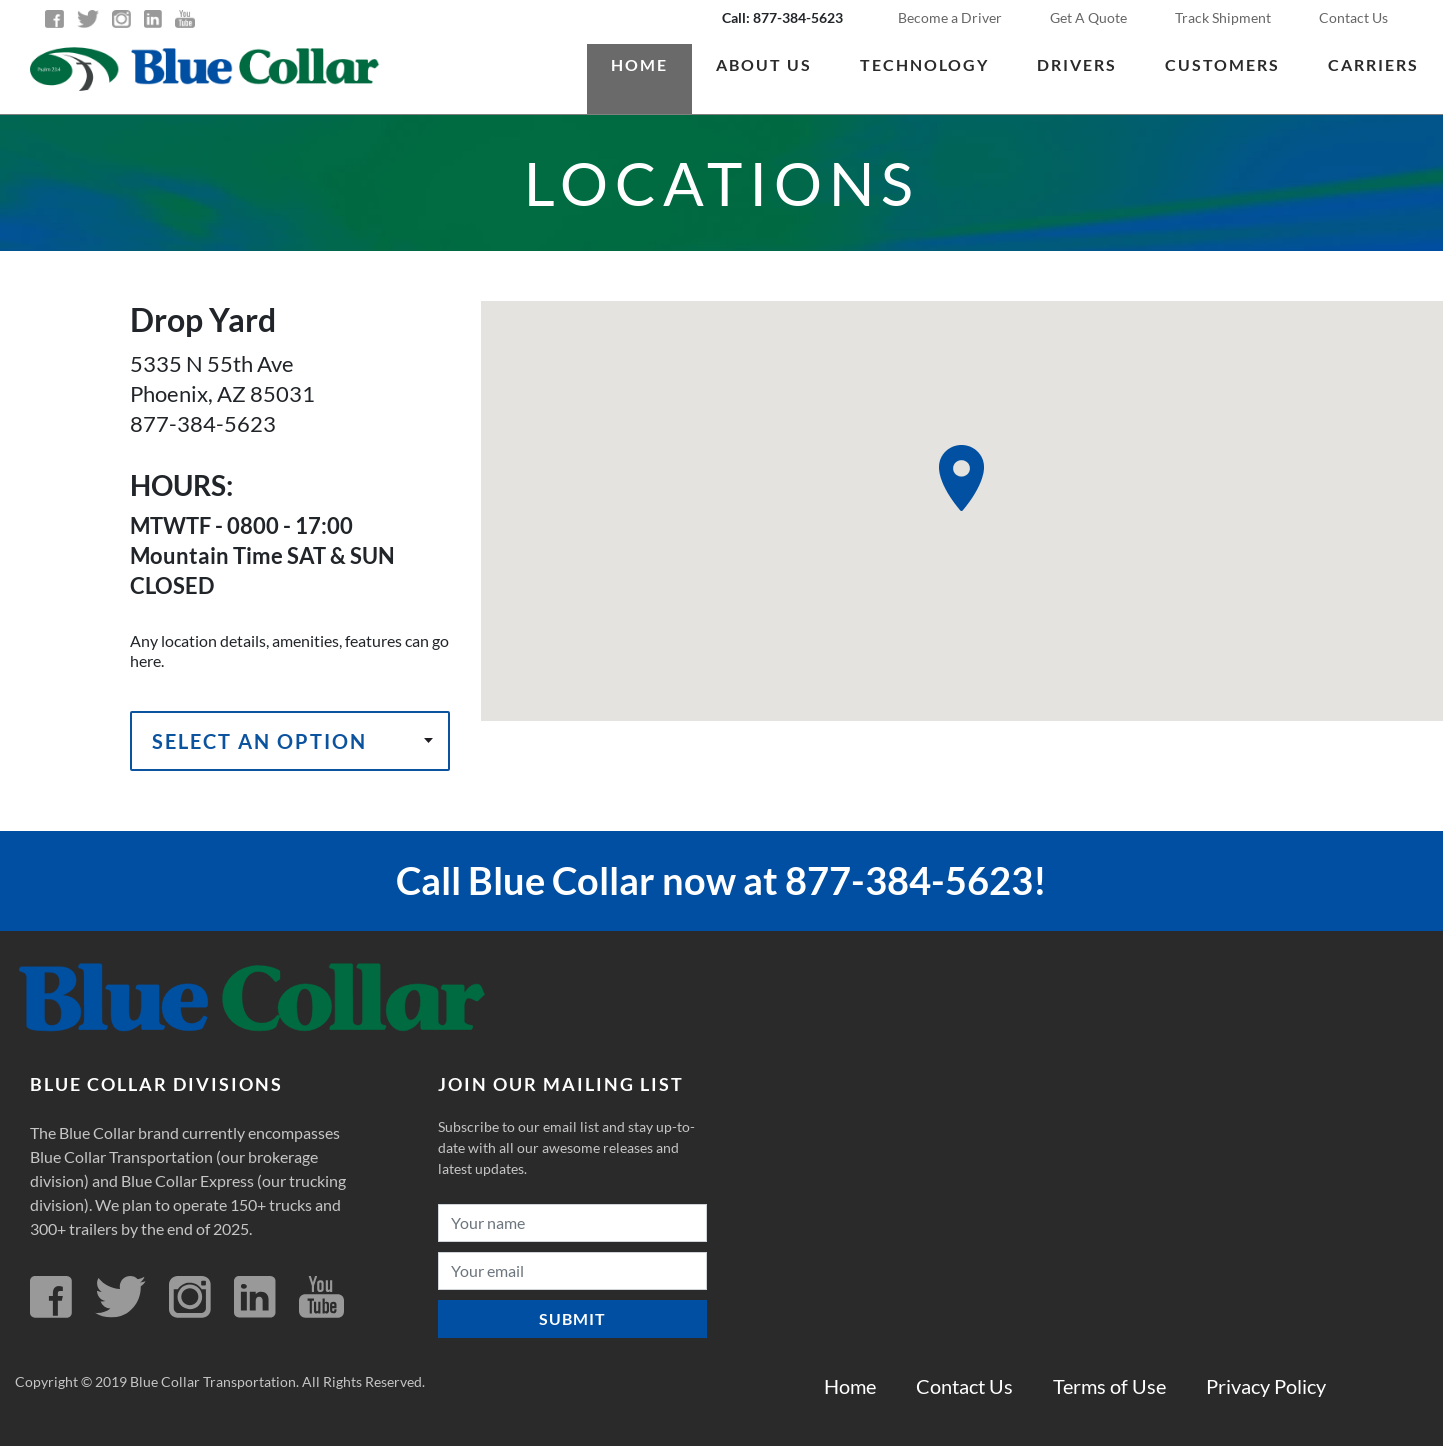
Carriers (1373, 64)
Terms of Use (1109, 1386)
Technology (924, 64)
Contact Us (1353, 17)
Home (639, 64)
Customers (1222, 64)
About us (764, 64)
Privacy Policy (1266, 1386)
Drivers (1077, 64)
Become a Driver (950, 17)
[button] (961, 478)
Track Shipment (1223, 17)
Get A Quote (1088, 17)
